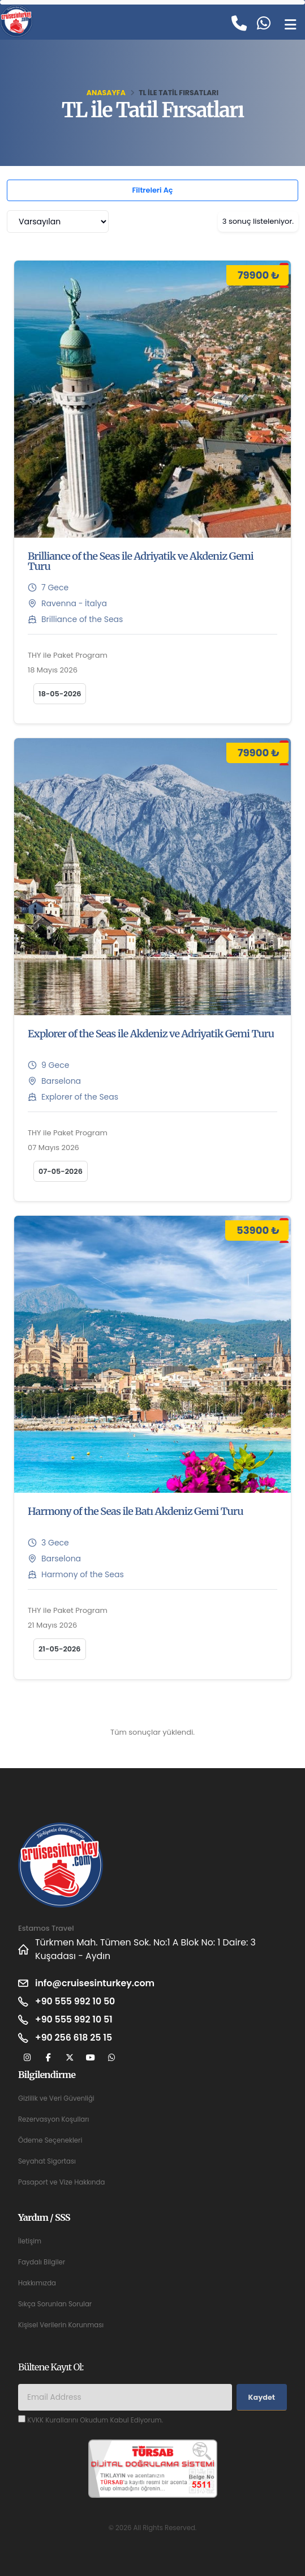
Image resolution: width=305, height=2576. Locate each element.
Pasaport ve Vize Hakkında (61, 2182)
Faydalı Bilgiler (41, 2262)
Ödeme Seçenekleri (50, 2140)
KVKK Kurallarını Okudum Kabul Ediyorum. (95, 2420)
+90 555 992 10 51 (74, 2019)
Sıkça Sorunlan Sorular (55, 2304)
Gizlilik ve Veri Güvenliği (56, 2098)
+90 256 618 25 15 (73, 2037)
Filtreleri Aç (152, 190)
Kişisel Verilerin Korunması (61, 2325)
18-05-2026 (59, 694)
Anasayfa (106, 92)
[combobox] (58, 221)
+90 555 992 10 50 (75, 2001)
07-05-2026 (60, 1171)
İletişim (29, 2241)
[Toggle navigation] (290, 24)
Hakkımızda (37, 2283)
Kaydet (261, 2397)
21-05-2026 (59, 1649)
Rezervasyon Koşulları (53, 2119)
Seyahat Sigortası (47, 2161)
